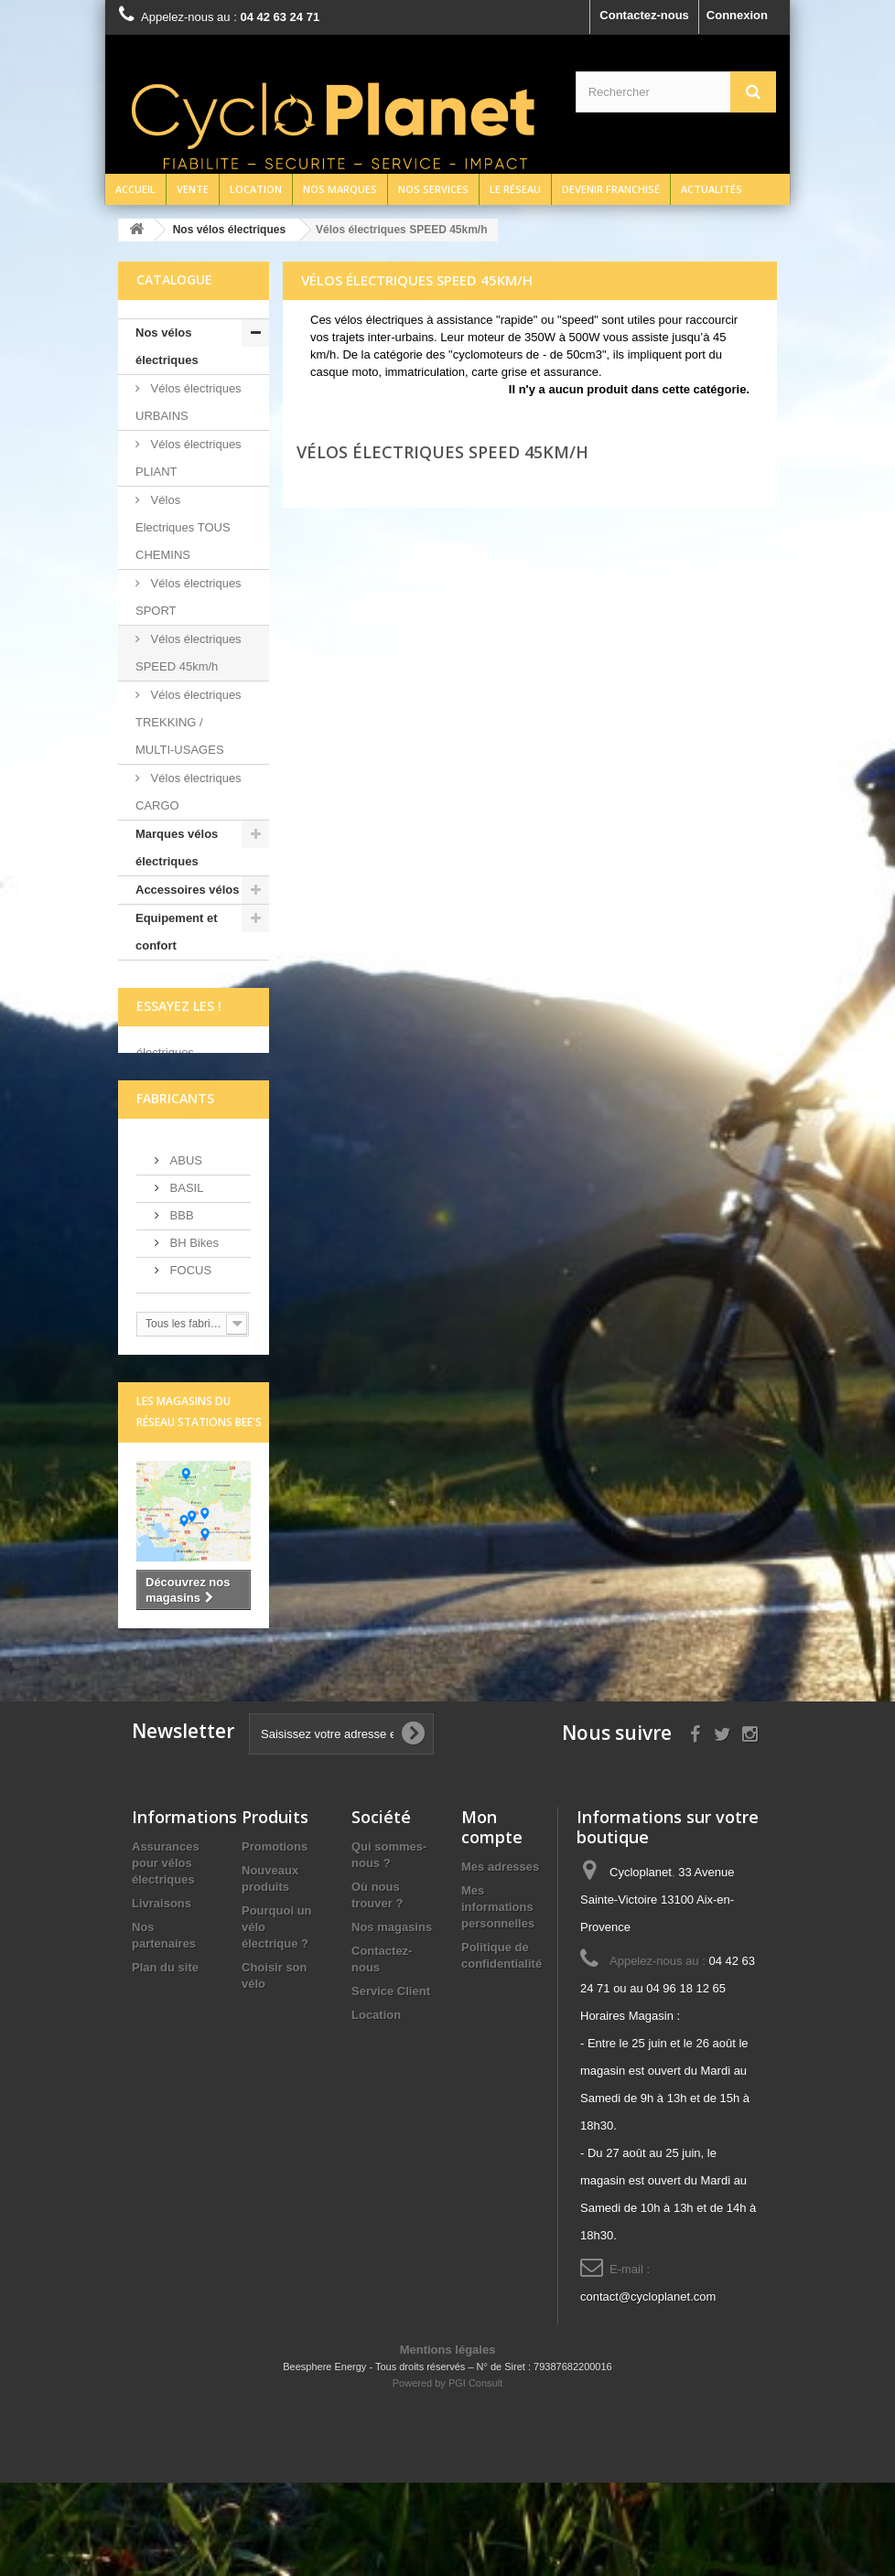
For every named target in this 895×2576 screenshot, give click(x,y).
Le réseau (515, 189)
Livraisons (161, 1996)
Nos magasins (391, 2020)
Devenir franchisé (611, 189)
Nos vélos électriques (167, 346)
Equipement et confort (176, 931)
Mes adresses (500, 1960)
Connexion (737, 15)
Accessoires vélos (187, 889)
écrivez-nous (172, 1118)
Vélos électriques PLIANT (188, 457)
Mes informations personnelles (497, 2000)
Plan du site (165, 2060)
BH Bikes (193, 1335)
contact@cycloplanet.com (648, 2390)
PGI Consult (475, 2476)
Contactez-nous (644, 15)
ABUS (184, 1253)
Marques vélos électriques (176, 847)
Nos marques (340, 189)
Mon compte (492, 1920)
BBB (180, 1308)
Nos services (433, 189)
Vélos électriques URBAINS (188, 402)
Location (256, 189)
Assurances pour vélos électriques (165, 1956)
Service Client (390, 2084)
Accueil (135, 189)
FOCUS (189, 1362)
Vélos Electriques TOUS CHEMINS (183, 527)
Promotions (274, 1940)
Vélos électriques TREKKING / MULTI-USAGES (188, 722)
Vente (193, 189)
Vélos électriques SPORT (188, 596)
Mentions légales (448, 2443)
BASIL (185, 1280)
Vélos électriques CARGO (188, 791)
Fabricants (175, 1190)
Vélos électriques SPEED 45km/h (188, 652)
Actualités (711, 189)
